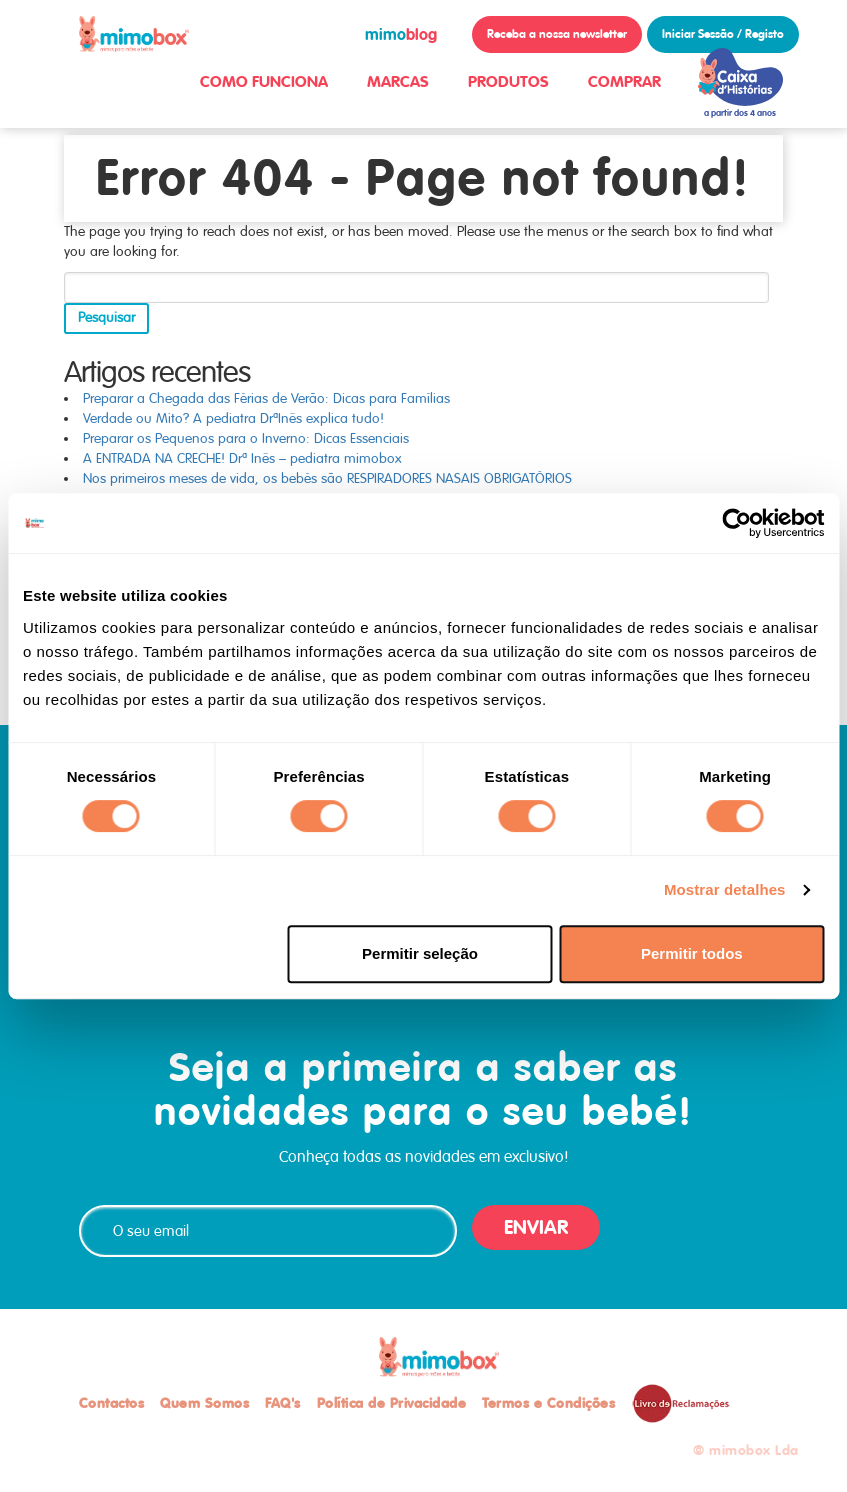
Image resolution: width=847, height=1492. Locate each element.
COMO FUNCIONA (264, 81)
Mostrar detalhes (725, 889)
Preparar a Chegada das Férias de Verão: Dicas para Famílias (266, 398)
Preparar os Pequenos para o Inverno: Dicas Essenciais (246, 438)
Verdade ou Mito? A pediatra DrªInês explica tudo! (233, 418)
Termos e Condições (548, 1403)
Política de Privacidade (392, 1403)
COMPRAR (624, 81)
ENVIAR (536, 1227)
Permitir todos (692, 953)
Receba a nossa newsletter (557, 34)
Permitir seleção (420, 953)
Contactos (112, 1403)
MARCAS (398, 81)
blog (401, 34)
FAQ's (283, 1403)
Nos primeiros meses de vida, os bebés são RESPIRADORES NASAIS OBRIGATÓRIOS (327, 478)
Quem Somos (204, 1403)
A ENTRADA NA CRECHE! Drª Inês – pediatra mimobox (242, 458)
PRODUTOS (508, 81)
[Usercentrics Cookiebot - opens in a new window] (736, 523)
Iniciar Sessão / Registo (723, 34)
